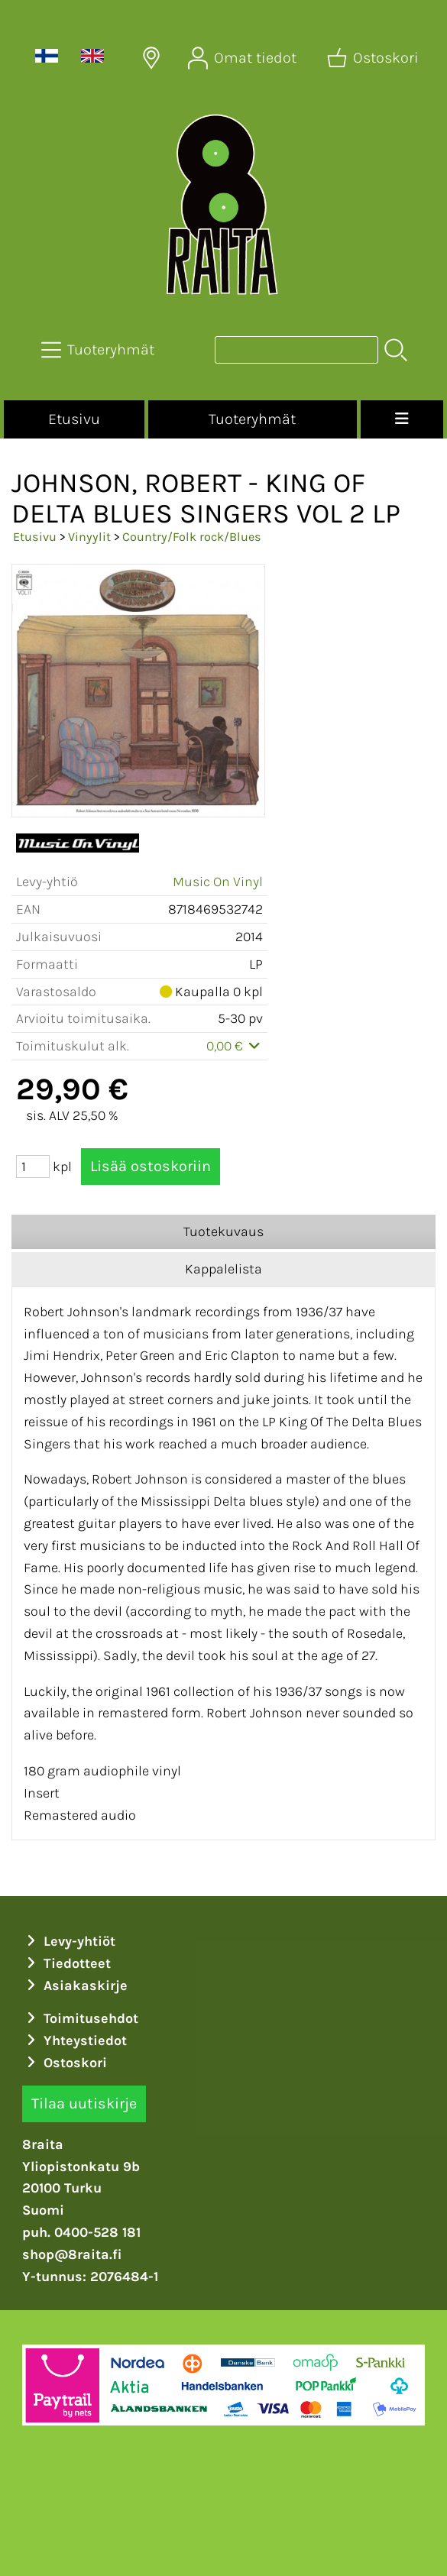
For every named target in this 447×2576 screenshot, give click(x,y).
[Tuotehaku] (296, 350)
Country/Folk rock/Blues (191, 536)
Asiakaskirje (75, 1985)
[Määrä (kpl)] (33, 1166)
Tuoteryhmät (252, 419)
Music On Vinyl (218, 881)
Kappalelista (223, 1268)
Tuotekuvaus (223, 1231)
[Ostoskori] (374, 58)
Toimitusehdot (80, 2018)
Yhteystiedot (74, 2040)
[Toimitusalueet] (151, 58)
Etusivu (74, 419)
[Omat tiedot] (243, 58)
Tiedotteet (66, 1963)
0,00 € (235, 1045)
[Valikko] (402, 419)
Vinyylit (89, 536)
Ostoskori (64, 2062)
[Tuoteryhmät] (99, 350)
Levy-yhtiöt (68, 1941)
